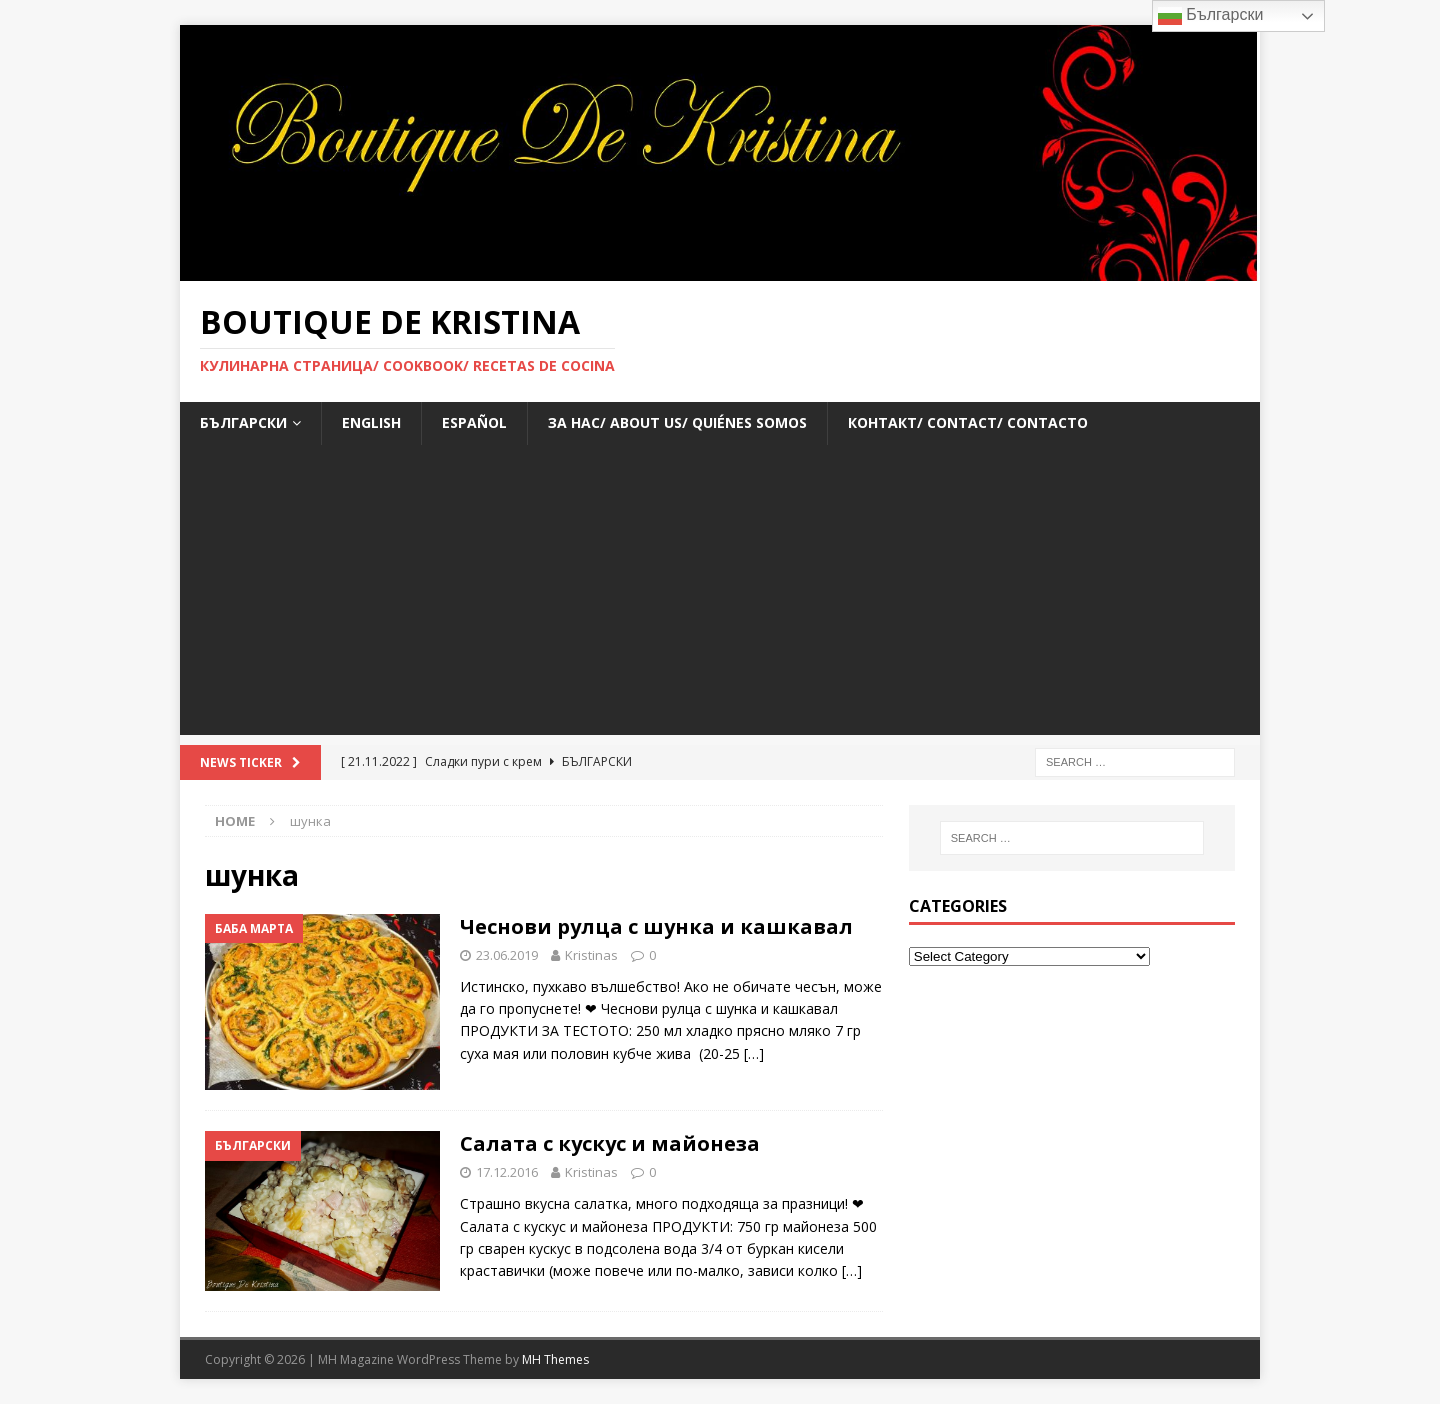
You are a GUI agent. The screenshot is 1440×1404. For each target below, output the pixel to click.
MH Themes (555, 1359)
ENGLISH (371, 422)
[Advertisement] (720, 595)
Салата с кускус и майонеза (610, 1143)
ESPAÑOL (474, 422)
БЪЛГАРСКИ (243, 422)
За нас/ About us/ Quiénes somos (677, 422)
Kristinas (591, 955)
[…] (754, 1053)
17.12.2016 (507, 1172)
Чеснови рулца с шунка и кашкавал (656, 926)
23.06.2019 (507, 955)
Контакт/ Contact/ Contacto (968, 422)
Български (1211, 16)
